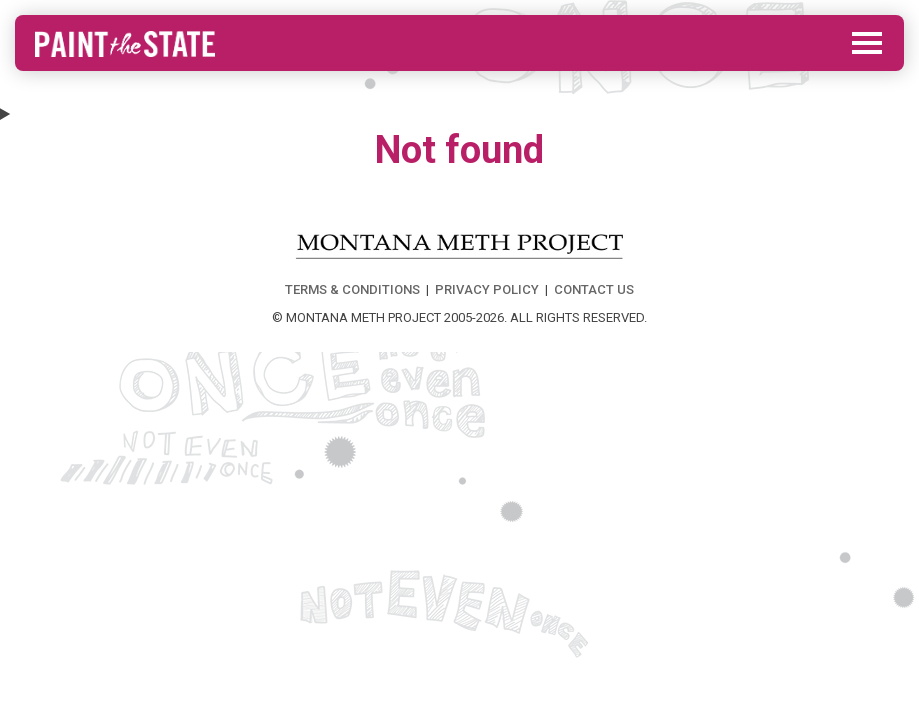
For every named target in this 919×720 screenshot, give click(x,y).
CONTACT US (594, 289)
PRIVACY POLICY (487, 289)
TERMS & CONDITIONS (352, 289)
